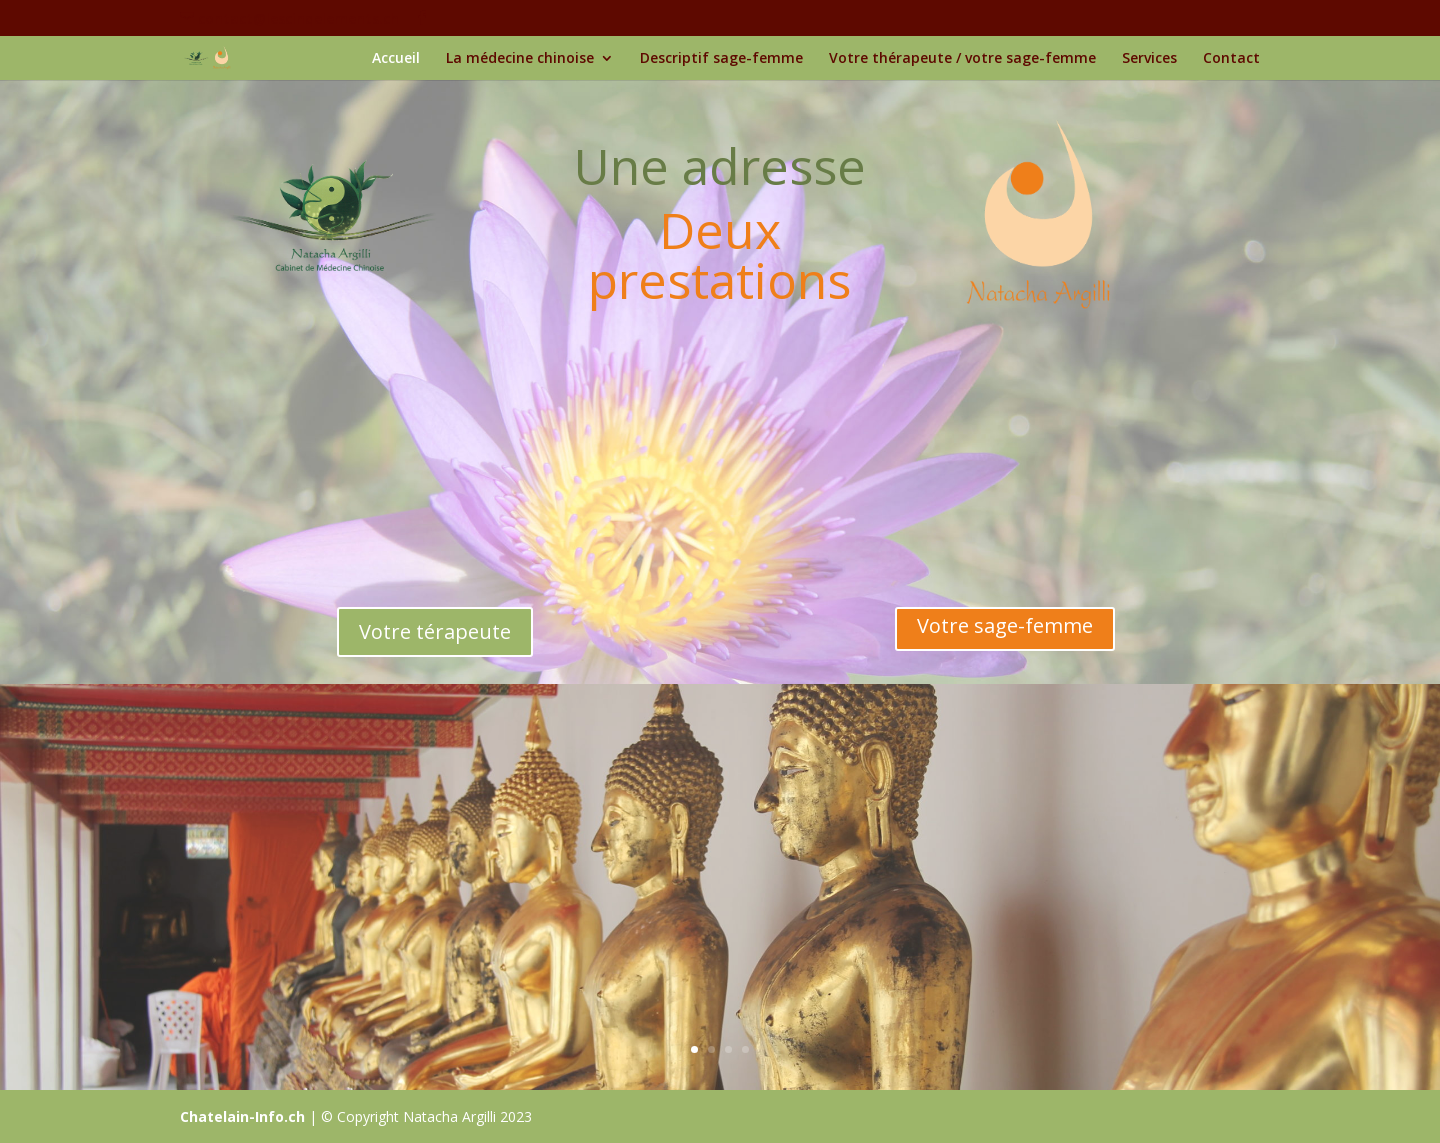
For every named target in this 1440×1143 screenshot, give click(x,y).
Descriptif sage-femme (721, 59)
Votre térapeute (435, 631)
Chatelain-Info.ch (242, 1116)
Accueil (396, 59)
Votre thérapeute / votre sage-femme (962, 59)
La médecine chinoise (520, 59)
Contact (1231, 59)
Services (1149, 59)
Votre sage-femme (1005, 625)
